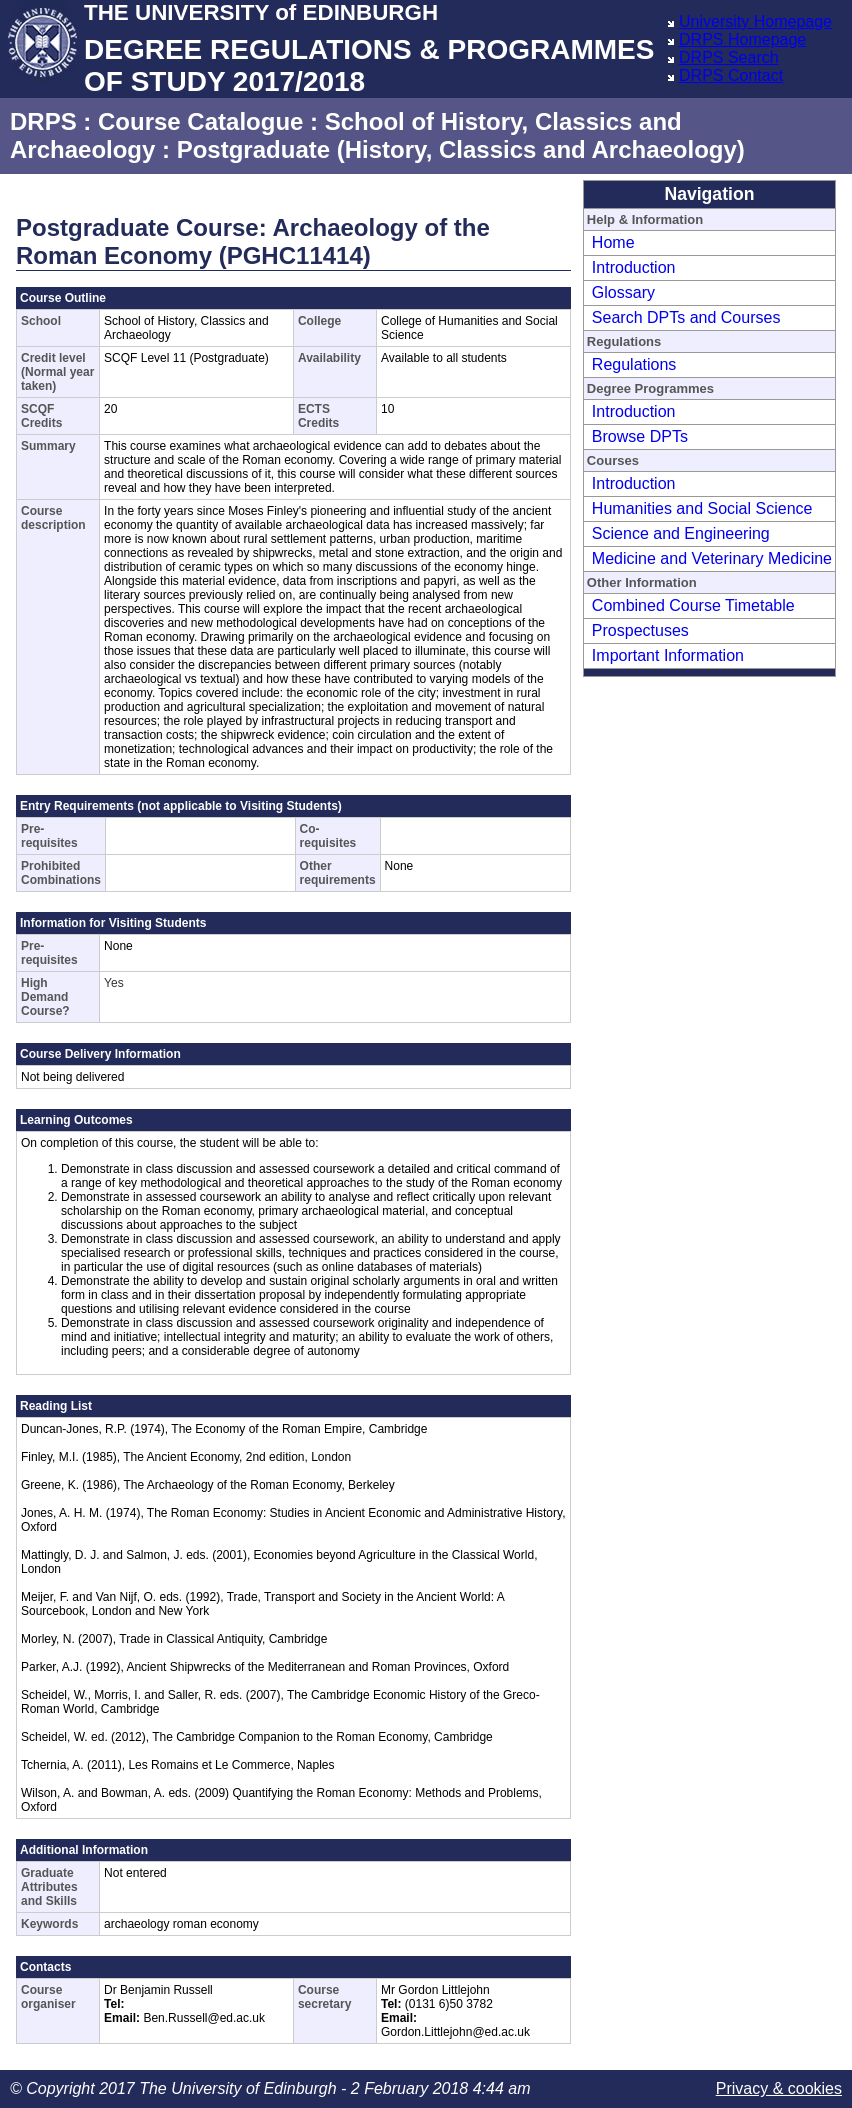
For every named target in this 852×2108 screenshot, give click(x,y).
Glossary (623, 292)
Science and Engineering (681, 533)
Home (613, 242)
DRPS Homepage (742, 39)
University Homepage (755, 21)
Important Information (668, 655)
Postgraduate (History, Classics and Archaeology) (461, 149)
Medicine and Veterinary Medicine (712, 558)
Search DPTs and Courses (686, 317)
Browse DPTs (640, 436)
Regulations (634, 364)
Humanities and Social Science (702, 508)
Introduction (634, 267)
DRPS (43, 121)
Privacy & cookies (779, 2088)
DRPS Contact (731, 75)
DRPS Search (729, 57)
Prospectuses (640, 630)
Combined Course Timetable (693, 605)
